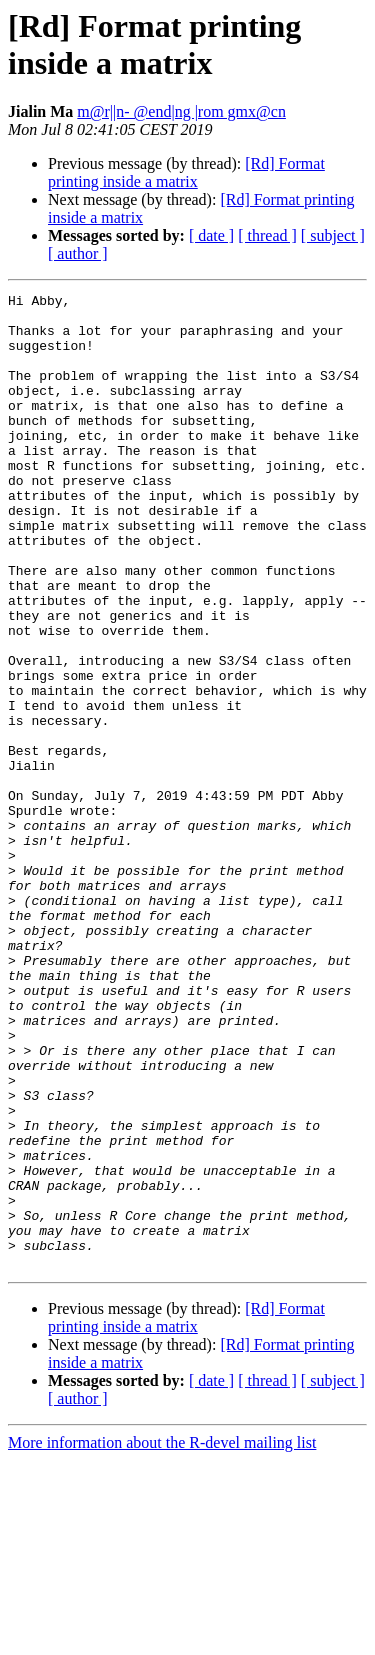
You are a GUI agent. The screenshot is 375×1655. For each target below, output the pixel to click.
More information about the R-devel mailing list (162, 1637)
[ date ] (211, 235)
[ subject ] (333, 235)
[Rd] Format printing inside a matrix (186, 172)
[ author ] (78, 253)
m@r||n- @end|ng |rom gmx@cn (181, 111)
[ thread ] (267, 235)
